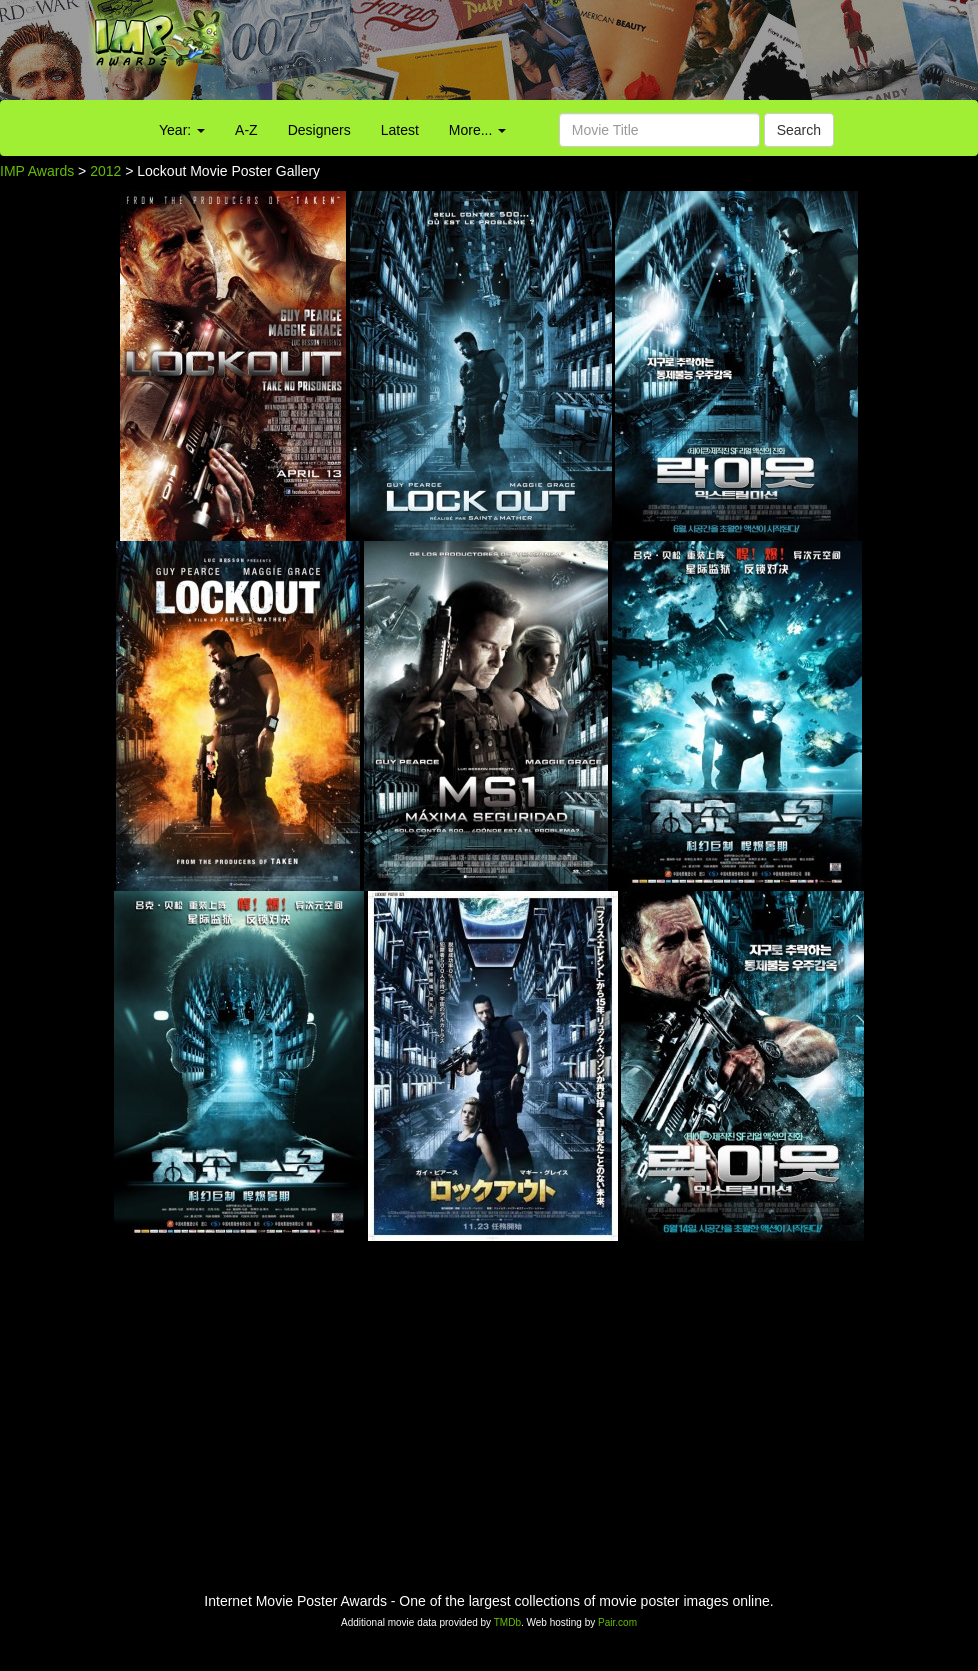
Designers (319, 130)
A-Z (246, 130)
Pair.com (617, 1622)
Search (799, 130)
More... (477, 130)
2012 (105, 171)
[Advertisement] (611, 55)
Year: (182, 130)
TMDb (507, 1622)
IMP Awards (37, 171)
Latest (400, 130)
